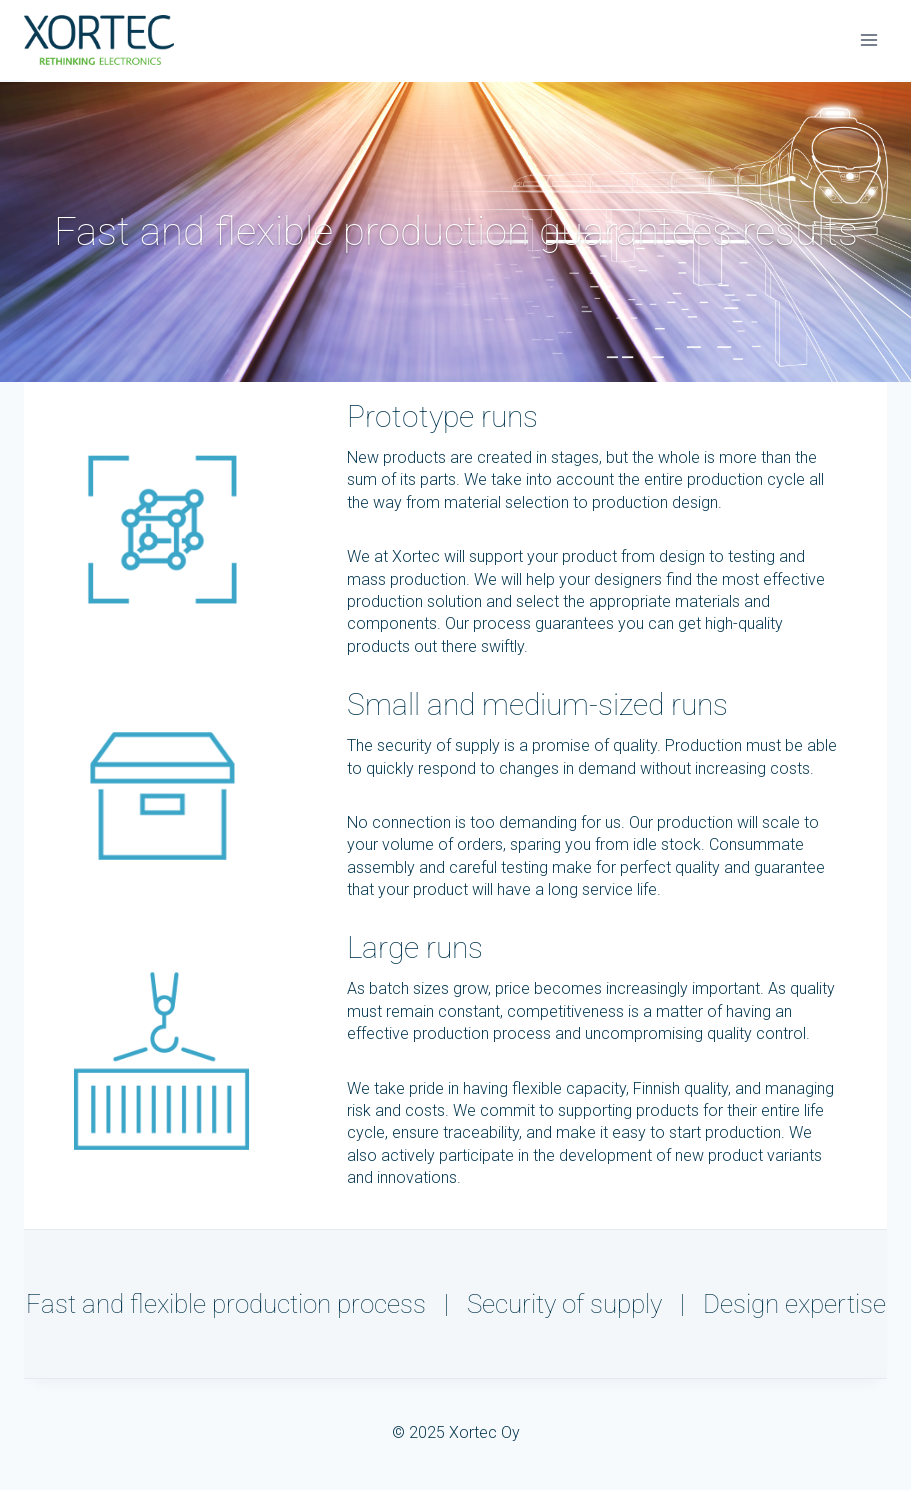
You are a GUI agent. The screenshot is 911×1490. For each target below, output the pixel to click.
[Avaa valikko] (868, 39)
